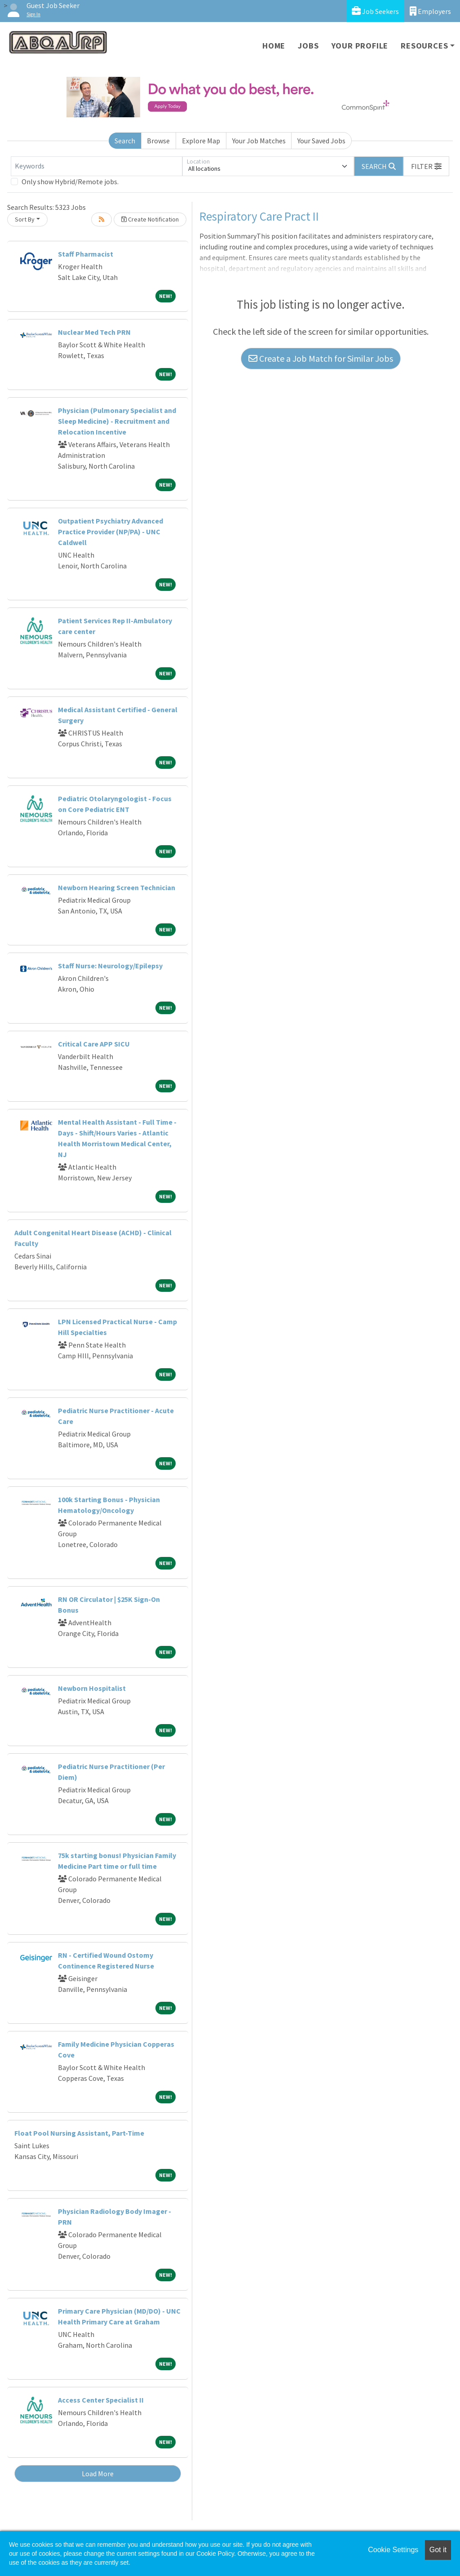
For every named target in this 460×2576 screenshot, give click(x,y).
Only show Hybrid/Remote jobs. (70, 181)
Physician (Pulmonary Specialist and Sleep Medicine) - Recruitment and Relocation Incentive (117, 421)
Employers (430, 11)
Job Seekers (375, 11)
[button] (426, 166)
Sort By (25, 219)
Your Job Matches (259, 140)
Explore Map (201, 140)
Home (273, 45)
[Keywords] (96, 166)
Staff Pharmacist (85, 253)
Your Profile (360, 45)
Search (125, 140)
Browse (158, 140)
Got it (438, 2550)
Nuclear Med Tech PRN (94, 332)
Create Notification (150, 219)
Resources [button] (424, 45)
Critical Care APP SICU (94, 1043)
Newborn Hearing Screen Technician (116, 887)
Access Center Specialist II (101, 2399)
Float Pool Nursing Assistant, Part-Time (79, 2132)
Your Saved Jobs (321, 140)
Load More (98, 2473)
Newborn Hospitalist (92, 1688)
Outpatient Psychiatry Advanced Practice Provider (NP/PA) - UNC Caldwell (110, 531)
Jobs (308, 45)
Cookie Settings (393, 2550)
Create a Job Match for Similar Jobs (320, 358)
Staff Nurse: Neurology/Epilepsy (110, 965)
